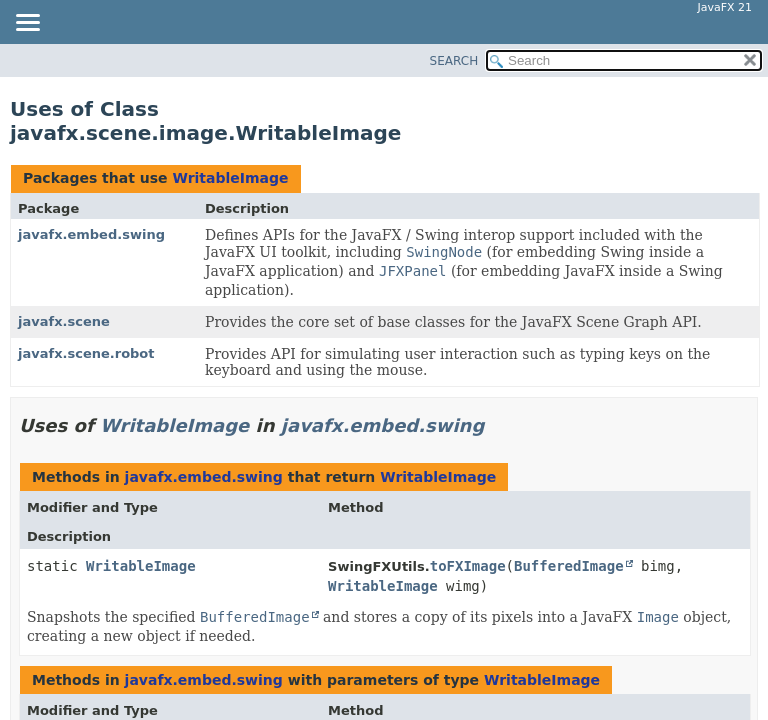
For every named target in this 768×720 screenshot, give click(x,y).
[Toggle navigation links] (27, 24)
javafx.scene (64, 321)
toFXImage (468, 566)
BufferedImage (569, 566)
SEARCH (454, 61)
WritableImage (230, 178)
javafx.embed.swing (91, 234)
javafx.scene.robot (86, 353)
